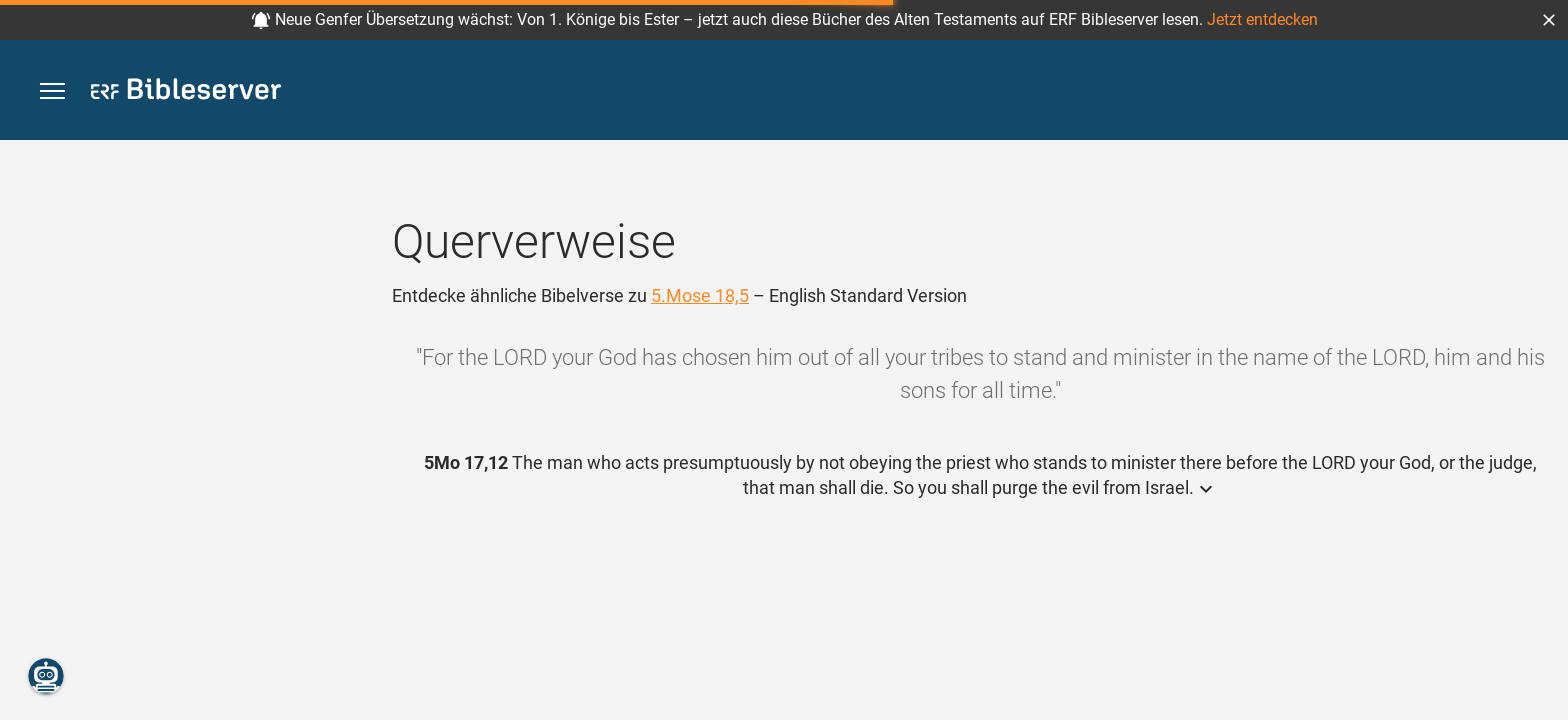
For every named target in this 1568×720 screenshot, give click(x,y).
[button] (1549, 20)
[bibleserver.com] (186, 92)
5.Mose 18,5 (700, 295)
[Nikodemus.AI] (46, 676)
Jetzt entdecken (1262, 19)
